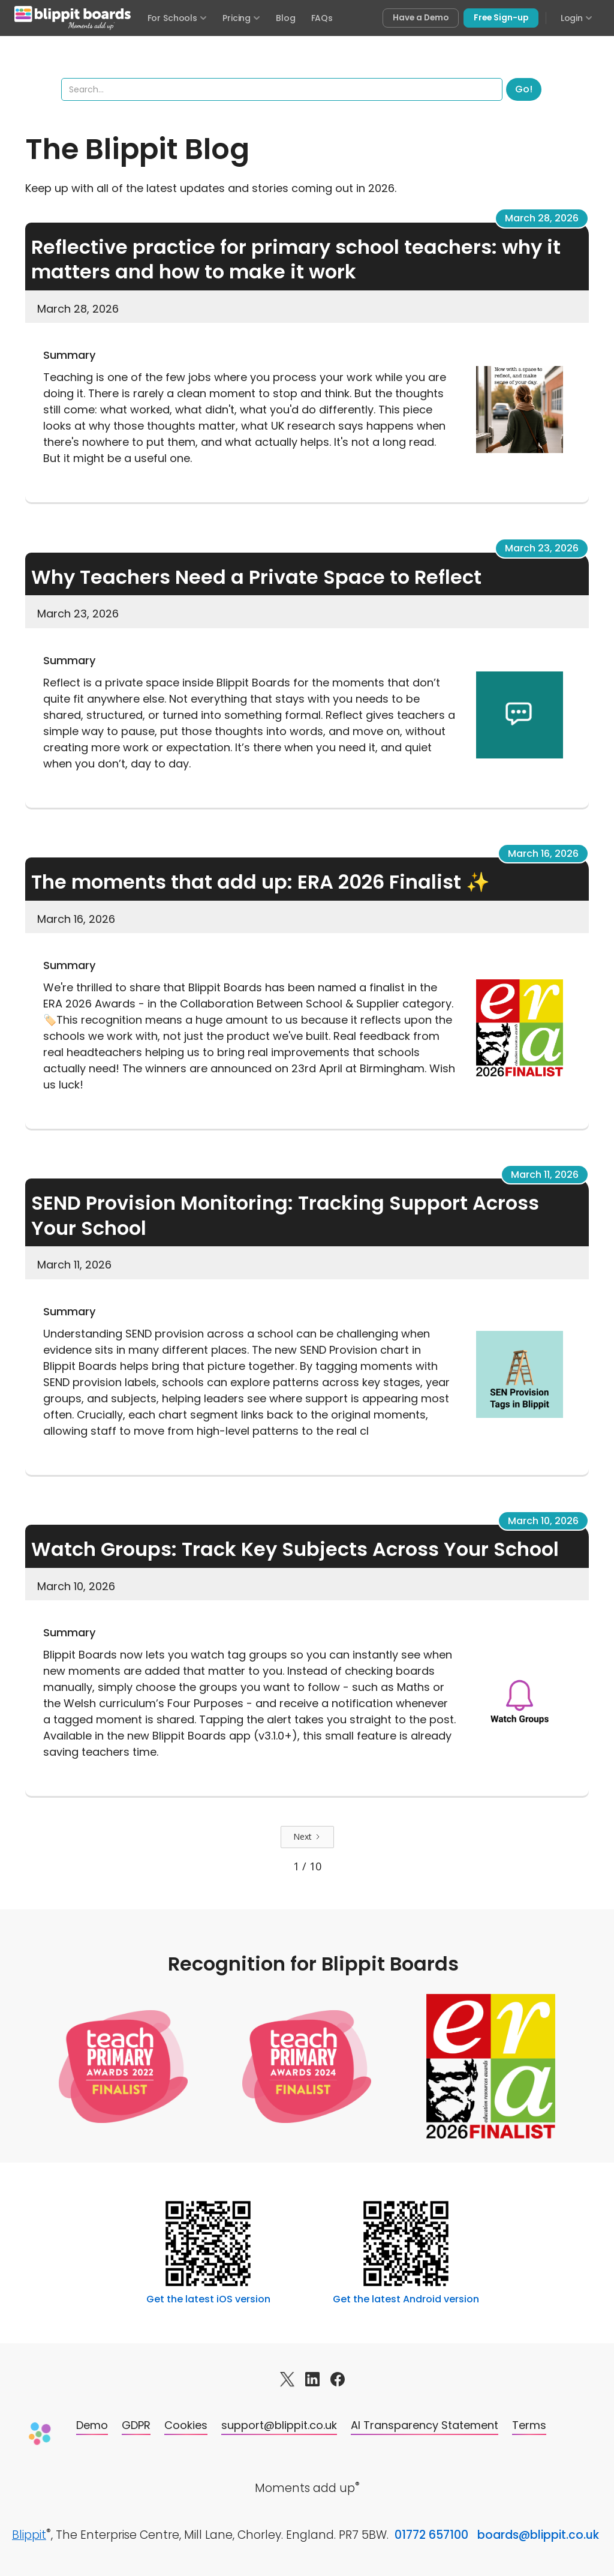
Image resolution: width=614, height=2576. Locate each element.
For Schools (177, 18)
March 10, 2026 (543, 1521)
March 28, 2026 (542, 218)
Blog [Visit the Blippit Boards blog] (285, 18)
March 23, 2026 (542, 548)
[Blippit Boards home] (72, 18)
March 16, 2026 (543, 853)
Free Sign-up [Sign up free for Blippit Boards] (501, 17)
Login (576, 18)
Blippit (29, 2535)
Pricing (241, 18)
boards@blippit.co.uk (538, 2535)
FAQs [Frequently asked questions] (322, 18)
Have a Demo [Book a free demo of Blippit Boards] (421, 17)
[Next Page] (307, 1837)
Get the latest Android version (406, 2299)
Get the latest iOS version (208, 2299)
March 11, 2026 (545, 1174)
